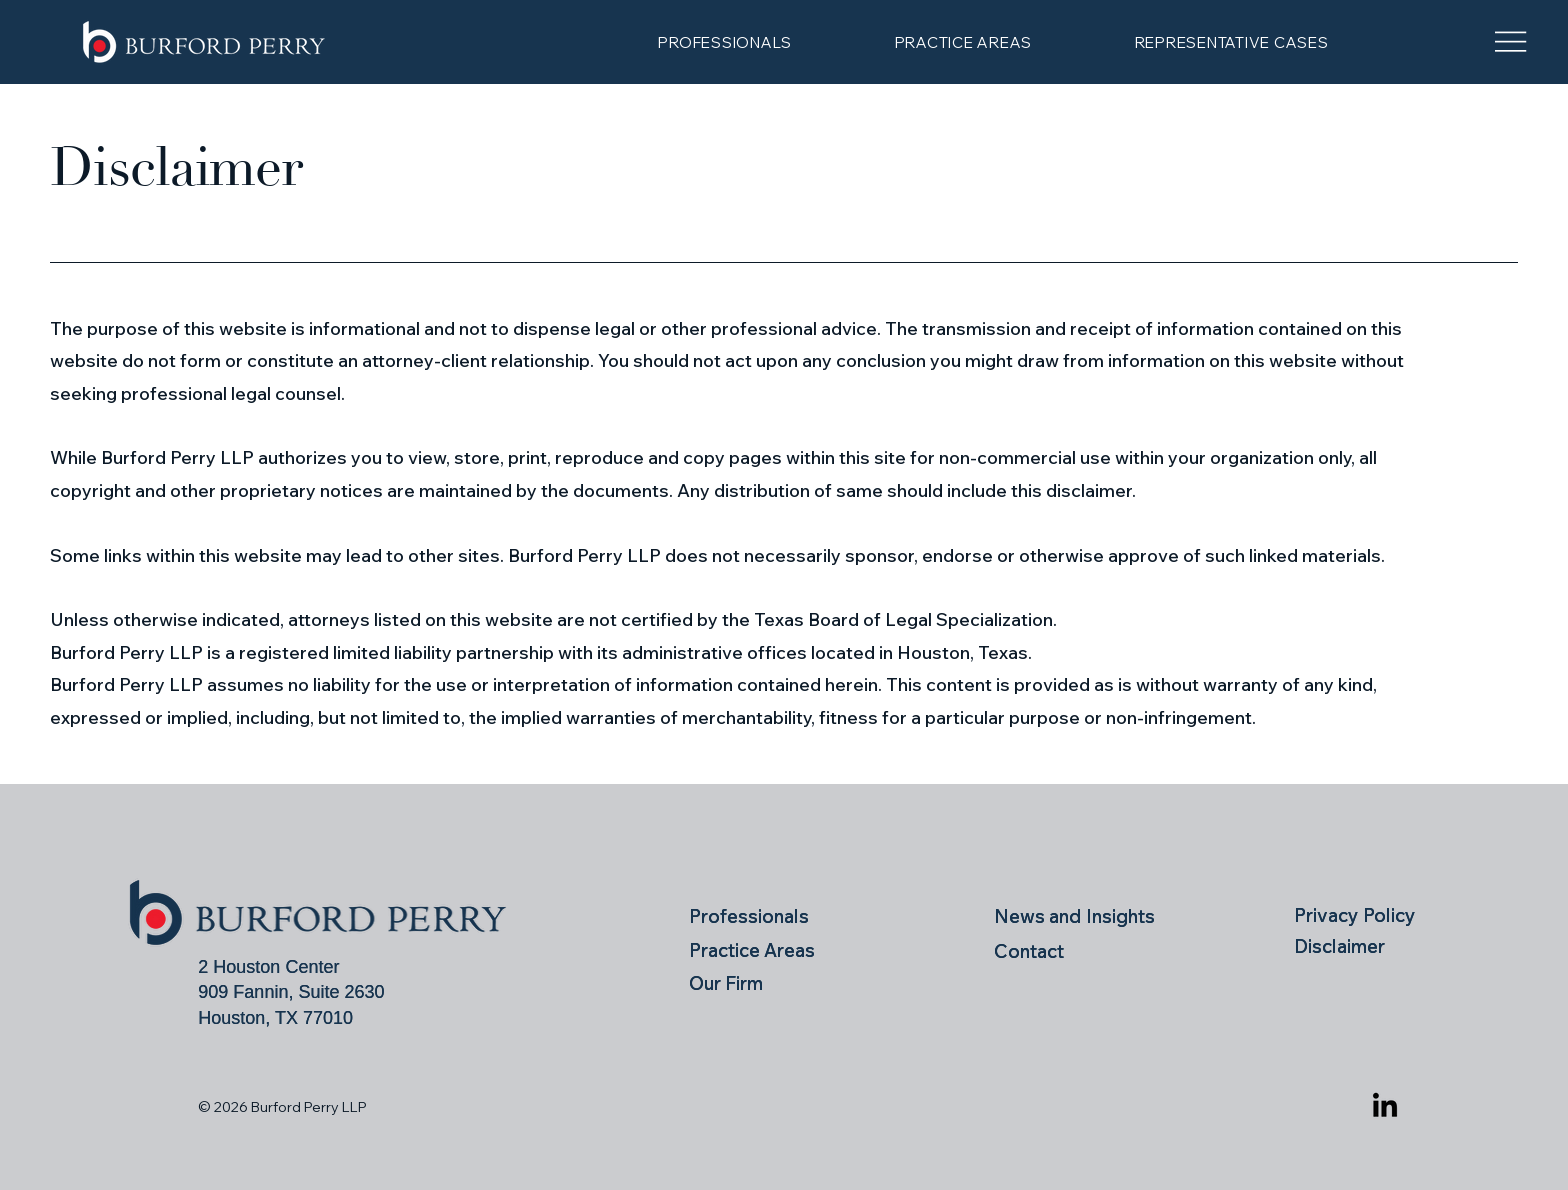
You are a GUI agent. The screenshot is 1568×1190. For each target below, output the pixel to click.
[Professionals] (753, 915)
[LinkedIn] (1385, 1107)
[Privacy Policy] (1362, 914)
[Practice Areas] (774, 950)
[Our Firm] (753, 983)
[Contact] (1083, 951)
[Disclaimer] (1362, 945)
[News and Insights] (1083, 915)
